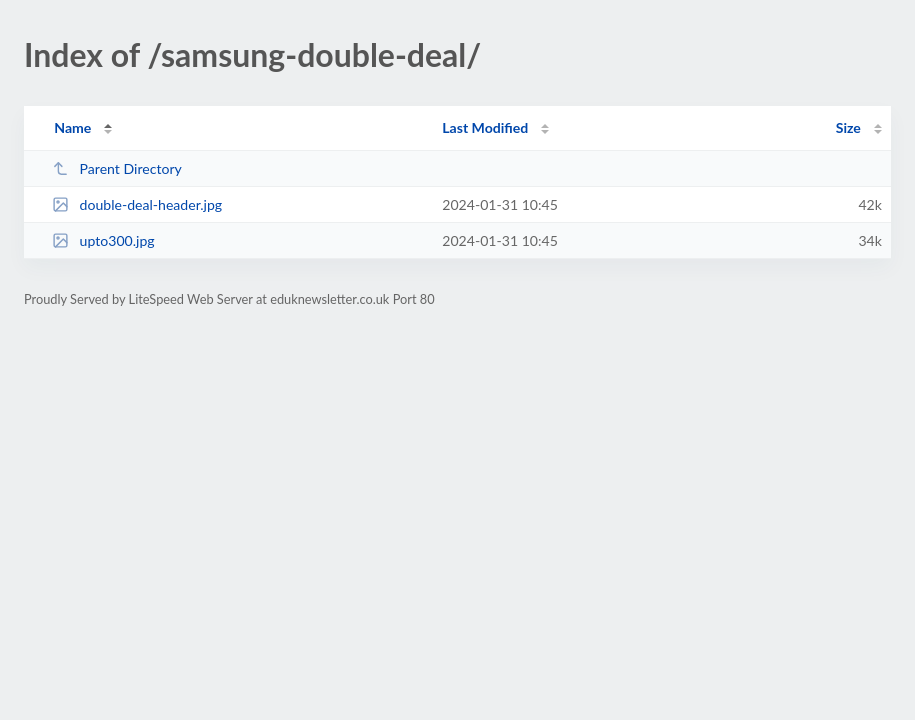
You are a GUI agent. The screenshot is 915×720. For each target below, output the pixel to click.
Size (848, 127)
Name (72, 127)
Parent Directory (117, 168)
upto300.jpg (103, 240)
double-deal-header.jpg (137, 204)
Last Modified (485, 127)
